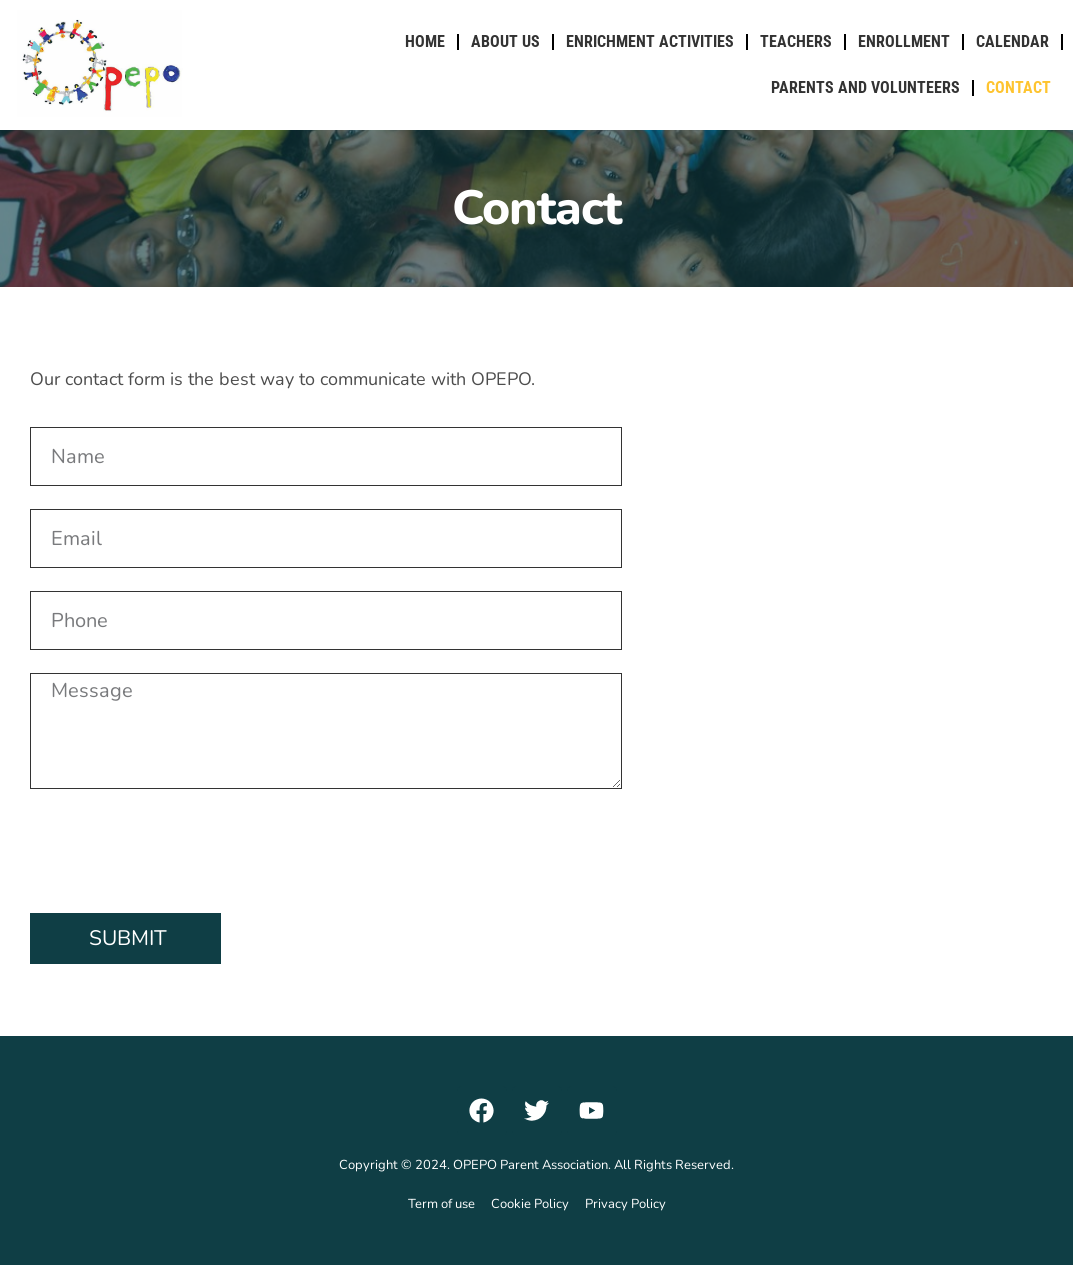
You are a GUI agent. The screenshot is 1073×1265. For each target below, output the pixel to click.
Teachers (796, 41)
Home (425, 41)
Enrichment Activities (650, 41)
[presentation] (182, 851)
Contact (1018, 87)
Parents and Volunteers (865, 87)
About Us (505, 41)
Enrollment (904, 41)
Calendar (1012, 41)
